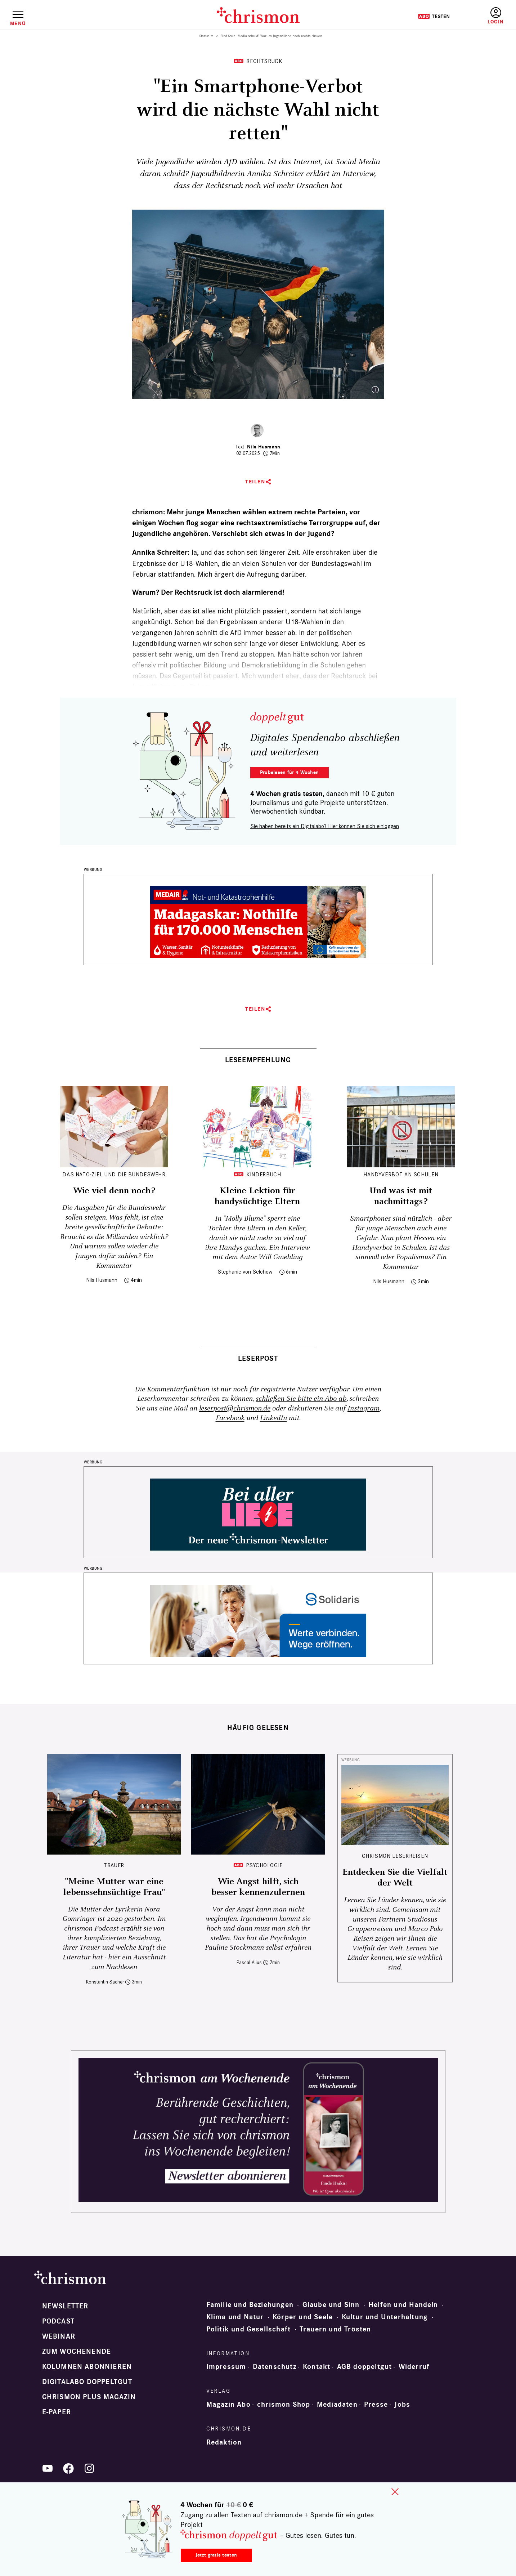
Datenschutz (274, 2366)
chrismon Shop (283, 2404)
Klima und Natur (235, 2317)
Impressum (226, 2366)
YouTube (47, 2468)
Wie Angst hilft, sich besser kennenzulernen (258, 1887)
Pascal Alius (249, 1962)
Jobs (402, 2404)
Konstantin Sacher (105, 1982)
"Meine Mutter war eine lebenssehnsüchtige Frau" (114, 1887)
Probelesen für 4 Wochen (289, 772)
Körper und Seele (303, 2317)
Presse (376, 2404)
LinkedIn (273, 1418)
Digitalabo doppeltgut (87, 2382)
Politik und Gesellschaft (248, 2329)
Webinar (58, 2336)
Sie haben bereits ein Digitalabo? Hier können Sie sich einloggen (324, 826)
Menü (18, 23)
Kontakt (316, 2366)
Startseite (206, 36)
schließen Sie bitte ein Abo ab (301, 1399)
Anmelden (495, 16)
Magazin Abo (228, 2404)
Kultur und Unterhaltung (385, 2317)
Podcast (58, 2321)
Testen (433, 16)
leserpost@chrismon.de (234, 1408)
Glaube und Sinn (331, 2304)
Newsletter (65, 2306)
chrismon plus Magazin (89, 2397)
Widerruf (414, 2366)
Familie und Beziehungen (250, 2304)
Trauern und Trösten (335, 2329)
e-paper (56, 2412)
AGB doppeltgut (364, 2366)
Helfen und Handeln (403, 2304)
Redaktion (224, 2442)
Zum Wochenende (76, 2351)
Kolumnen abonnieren (87, 2366)
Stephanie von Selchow (245, 1271)
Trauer (114, 1865)
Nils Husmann (263, 447)
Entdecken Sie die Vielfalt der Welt (394, 1877)
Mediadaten (337, 2404)
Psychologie (264, 1865)
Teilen (255, 481)
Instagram (363, 1408)
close (395, 2491)
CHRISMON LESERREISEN (395, 1855)
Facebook (230, 1418)
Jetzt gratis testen (216, 2555)
